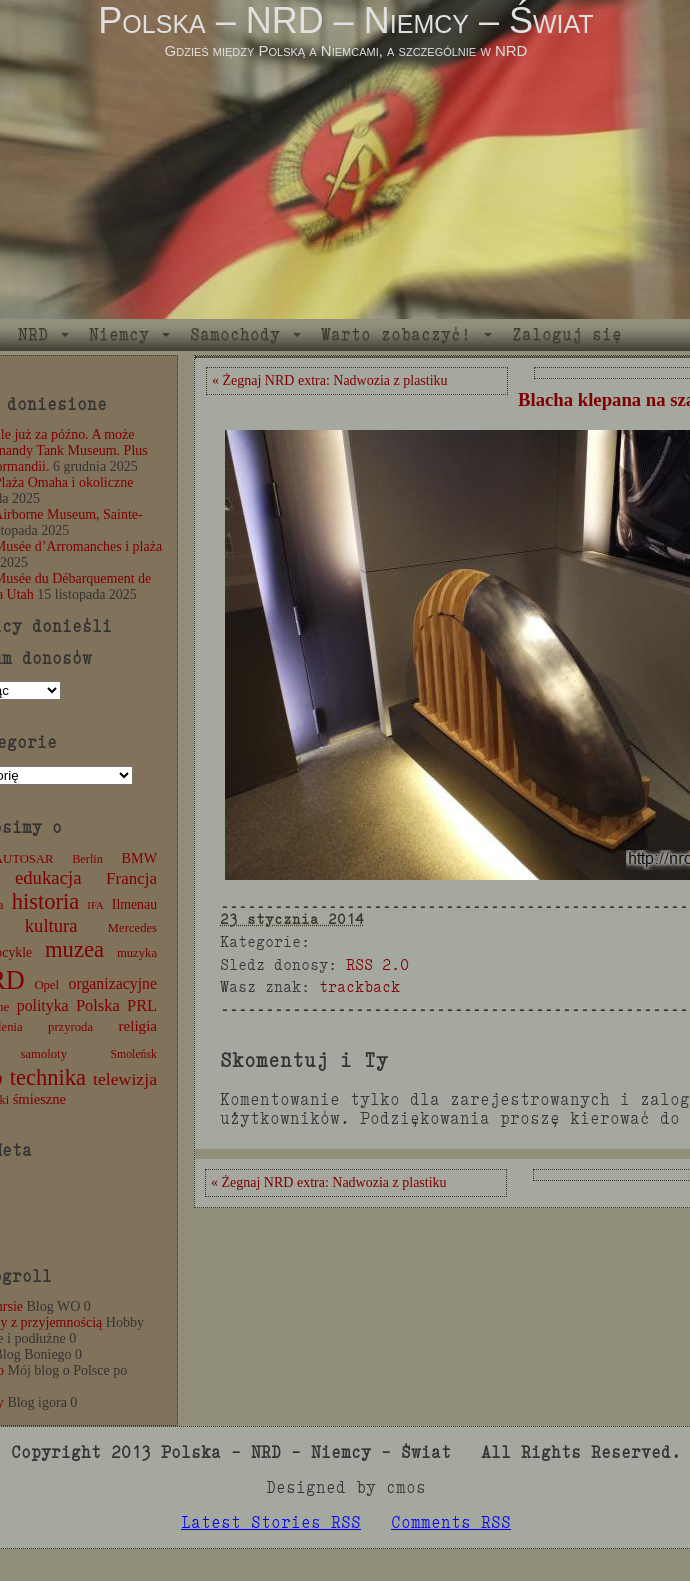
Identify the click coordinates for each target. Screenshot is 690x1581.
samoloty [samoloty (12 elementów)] (44, 1054)
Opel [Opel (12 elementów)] (46, 985)
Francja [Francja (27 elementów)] (131, 878)
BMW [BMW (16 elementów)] (139, 858)
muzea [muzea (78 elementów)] (74, 949)
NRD (33, 334)
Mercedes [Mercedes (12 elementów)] (132, 928)
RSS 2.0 (377, 964)
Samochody (235, 334)
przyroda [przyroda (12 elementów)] (70, 1027)
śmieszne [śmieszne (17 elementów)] (39, 1099)
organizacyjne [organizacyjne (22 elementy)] (113, 983)
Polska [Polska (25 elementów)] (98, 1005)
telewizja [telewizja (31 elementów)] (125, 1079)
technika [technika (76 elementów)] (48, 1077)
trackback (359, 986)
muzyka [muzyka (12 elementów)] (137, 953)
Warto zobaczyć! (396, 334)
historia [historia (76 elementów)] (46, 901)
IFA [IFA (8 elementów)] (95, 905)
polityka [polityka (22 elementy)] (43, 1005)
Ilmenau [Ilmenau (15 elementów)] (134, 904)
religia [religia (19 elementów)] (138, 1026)
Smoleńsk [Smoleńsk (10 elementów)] (133, 1054)
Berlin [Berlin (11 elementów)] (87, 859)
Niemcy (119, 334)
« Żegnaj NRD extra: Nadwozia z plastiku (330, 380)
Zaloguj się (567, 334)
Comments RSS (451, 1522)
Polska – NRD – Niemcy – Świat (345, 20)
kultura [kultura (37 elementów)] (51, 925)
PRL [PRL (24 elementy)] (142, 1005)
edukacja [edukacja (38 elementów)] (48, 877)
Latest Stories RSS (271, 1522)
